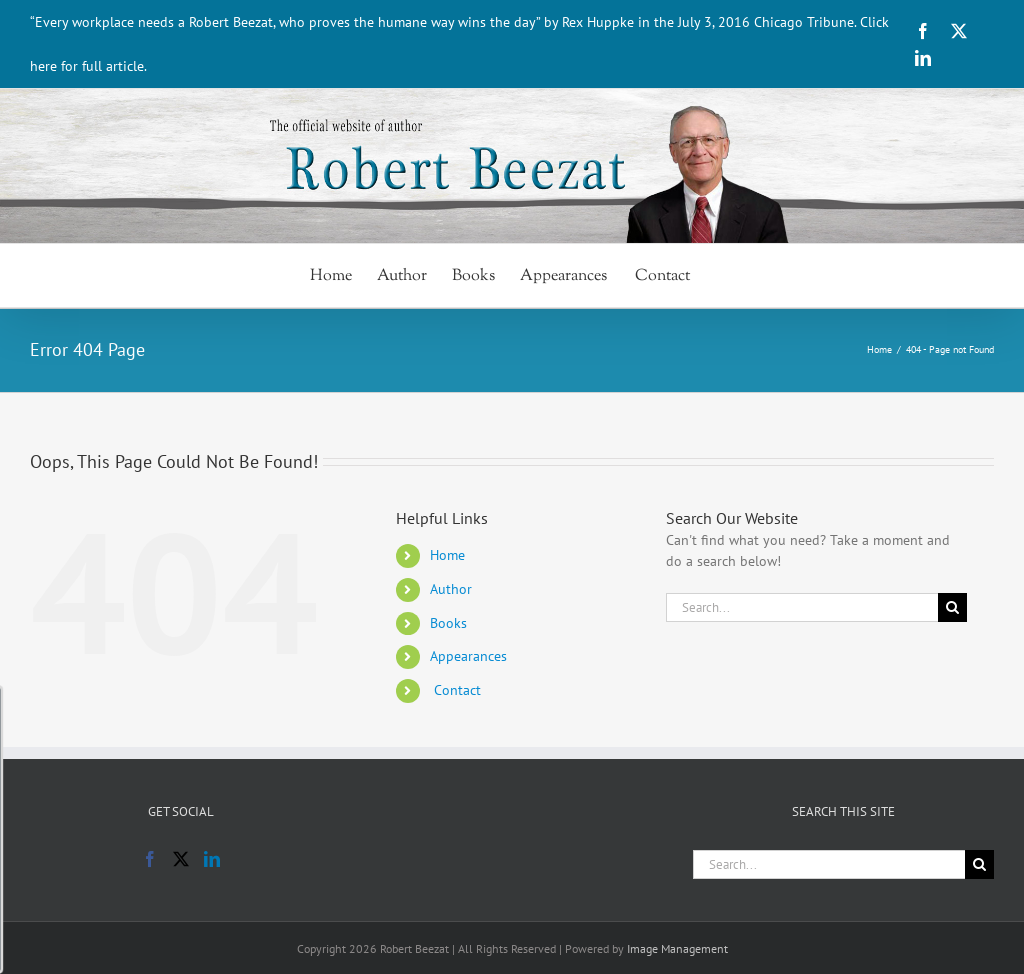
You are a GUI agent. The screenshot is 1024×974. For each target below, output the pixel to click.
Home (447, 555)
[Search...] (802, 607)
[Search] (952, 607)
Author (451, 589)
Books (448, 623)
